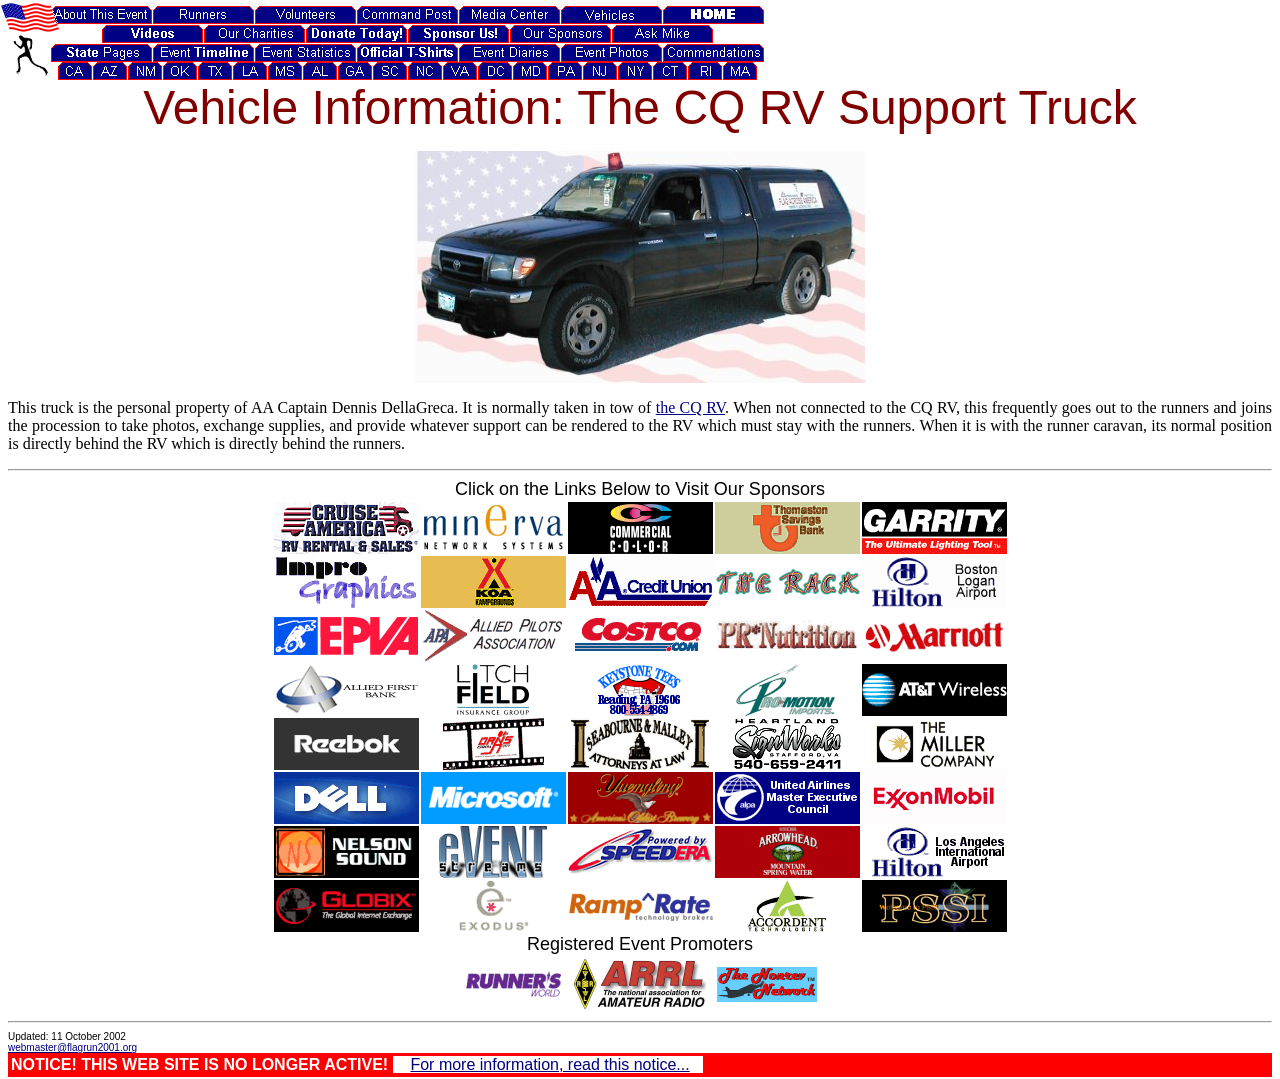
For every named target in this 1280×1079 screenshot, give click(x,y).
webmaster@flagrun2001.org (72, 1047)
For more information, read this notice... (549, 1064)
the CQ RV (690, 407)
